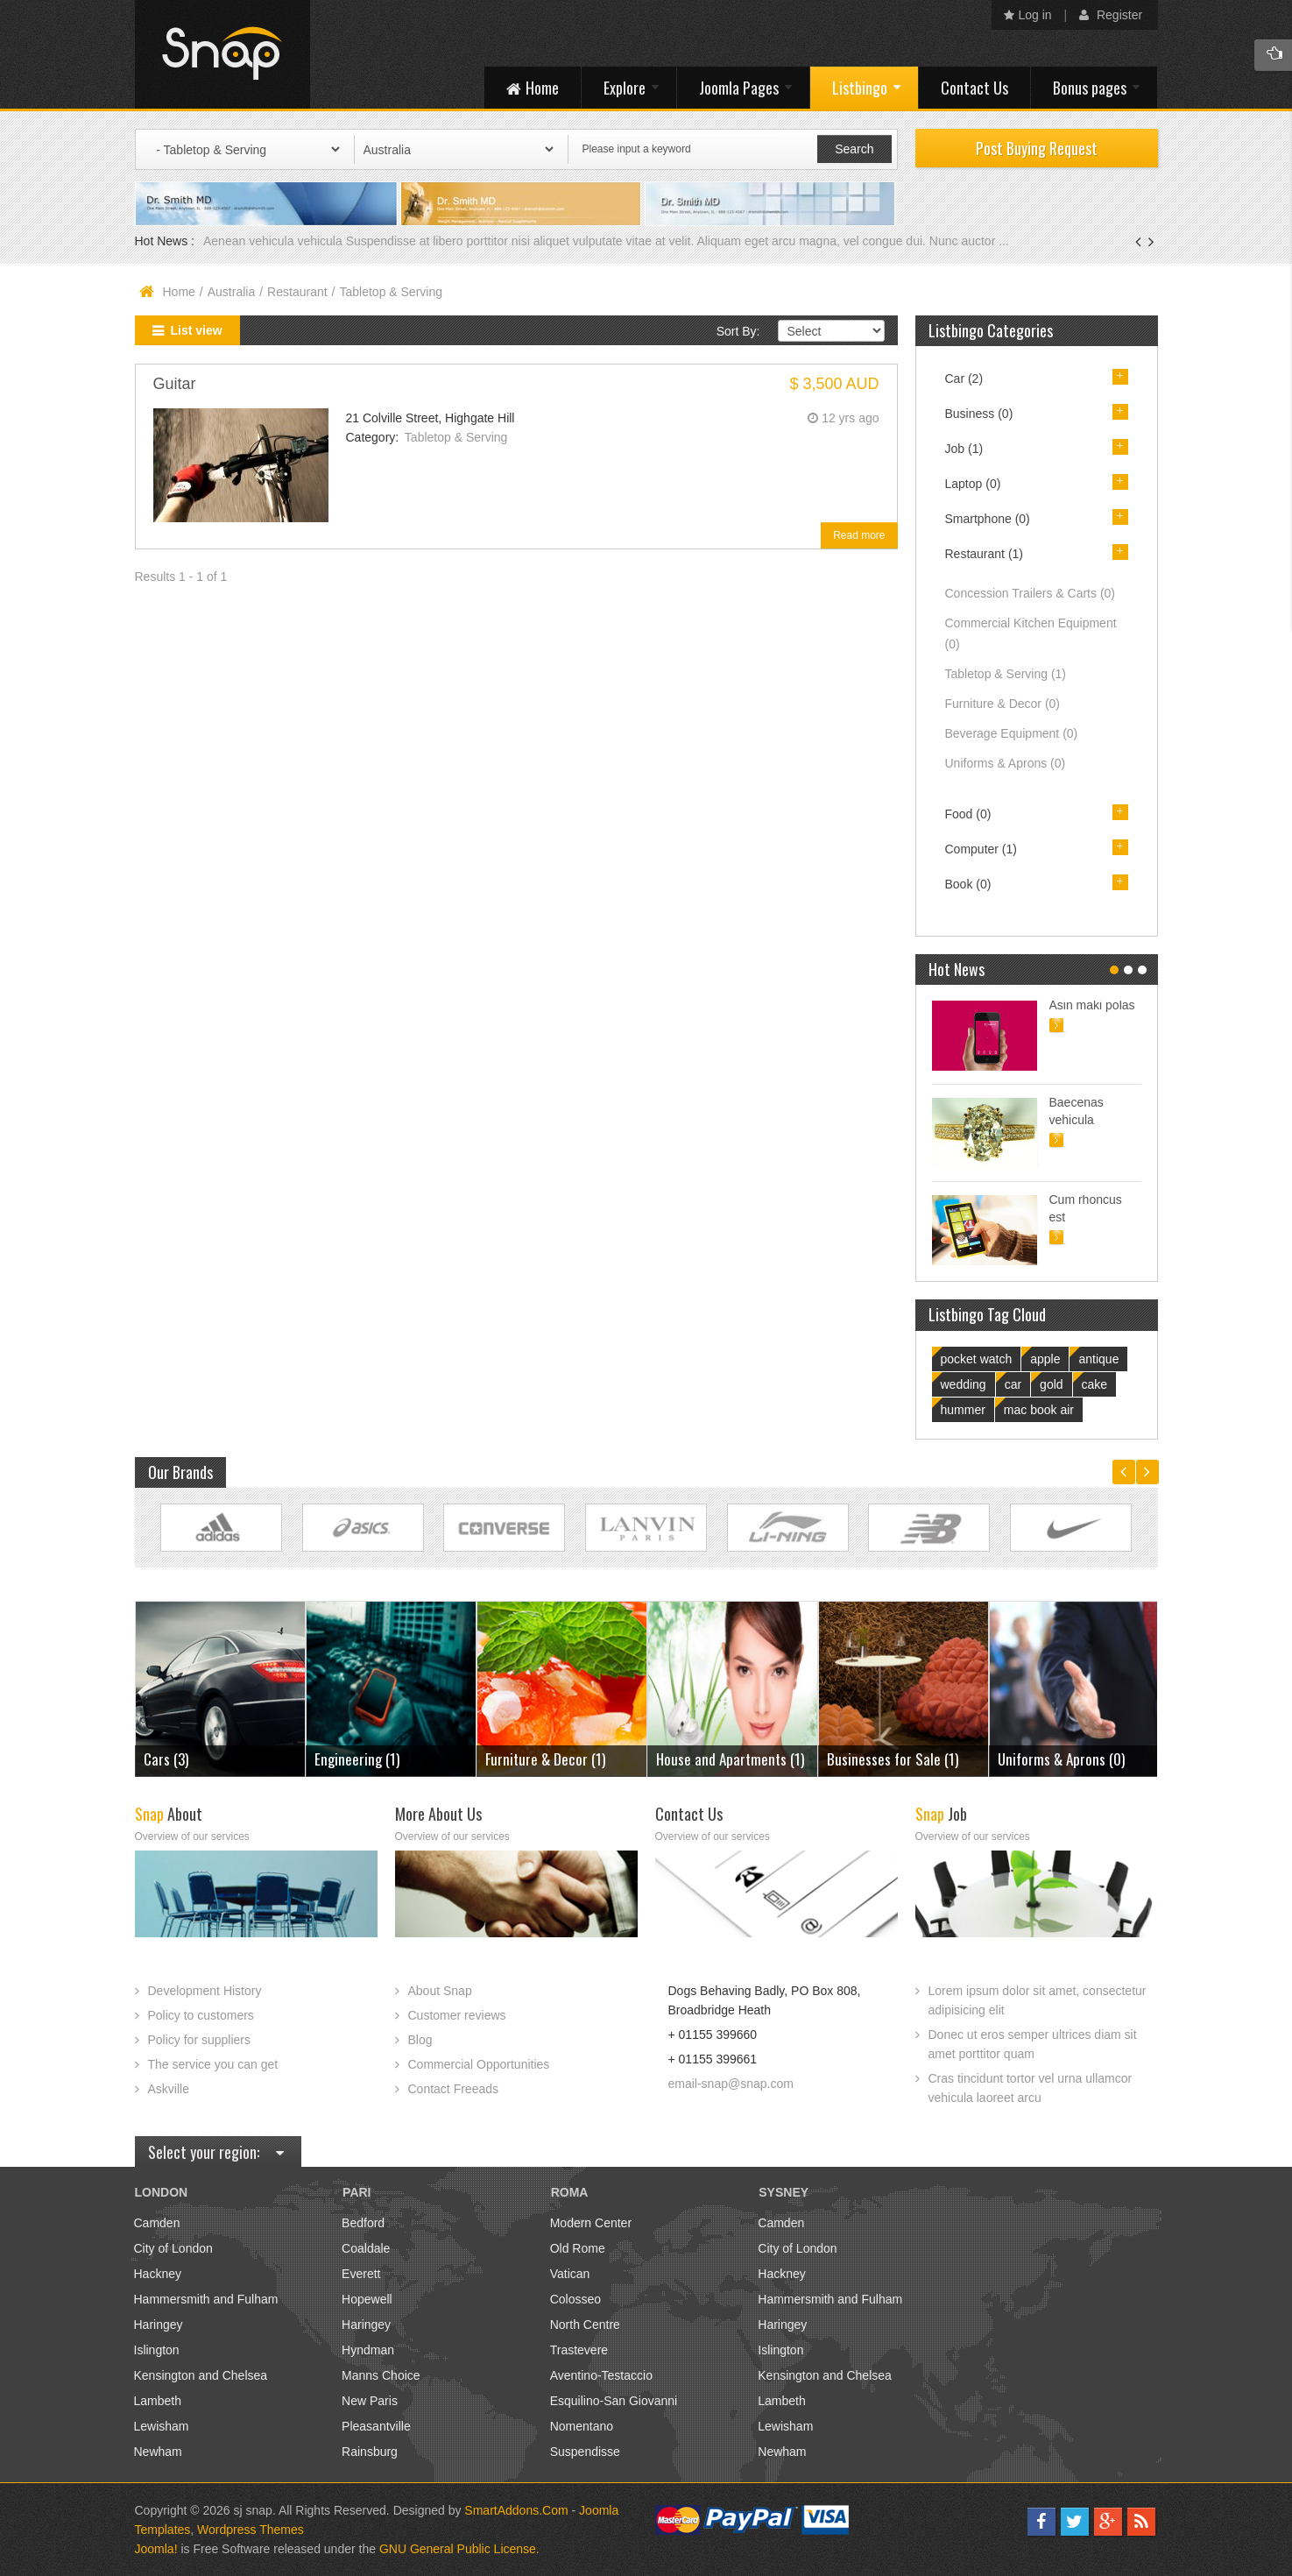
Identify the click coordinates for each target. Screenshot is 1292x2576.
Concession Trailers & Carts (1030, 593)
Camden (157, 2223)
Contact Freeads (453, 2089)
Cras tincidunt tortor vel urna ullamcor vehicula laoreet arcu (1030, 2088)
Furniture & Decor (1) (545, 1759)
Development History (205, 1991)
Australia (231, 292)
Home (179, 292)
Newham (158, 2452)
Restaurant (297, 292)
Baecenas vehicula (1076, 1111)
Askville (168, 2089)
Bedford (363, 2223)
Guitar (174, 384)
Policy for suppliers (199, 2040)
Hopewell (367, 2299)
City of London (173, 2248)
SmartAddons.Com (516, 2510)
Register (1110, 15)
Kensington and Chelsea (201, 2375)
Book (968, 884)
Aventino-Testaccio (601, 2375)
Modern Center (591, 2223)
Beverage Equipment (1011, 733)
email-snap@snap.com (731, 2084)
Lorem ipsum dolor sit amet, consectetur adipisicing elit (1037, 2000)
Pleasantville (376, 2426)
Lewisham (161, 2426)
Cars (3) (166, 1759)
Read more (859, 535)
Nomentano (581, 2426)
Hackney (157, 2274)
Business (979, 414)
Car (964, 379)
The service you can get (213, 2064)
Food (968, 814)
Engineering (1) (356, 1759)
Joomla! (156, 2549)
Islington (157, 2350)
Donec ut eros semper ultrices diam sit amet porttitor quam (1032, 2044)
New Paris (370, 2401)
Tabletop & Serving (456, 437)
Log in (1028, 15)
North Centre (585, 2325)
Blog (420, 2040)
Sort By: (738, 331)
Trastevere (579, 2350)
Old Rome (577, 2248)
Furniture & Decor (1003, 704)
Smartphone (987, 519)
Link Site (221, 1528)
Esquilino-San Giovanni (614, 2401)
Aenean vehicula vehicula (274, 241)
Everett (361, 2274)
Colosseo (575, 2299)
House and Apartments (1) (730, 1759)
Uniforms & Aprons (1005, 763)
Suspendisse (585, 2452)
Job (964, 449)
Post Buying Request (1037, 148)
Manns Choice (381, 2375)
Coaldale (366, 2248)
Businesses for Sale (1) (892, 1759)
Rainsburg (370, 2452)
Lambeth (157, 2401)
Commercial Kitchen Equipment (1031, 633)
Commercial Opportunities (479, 2064)
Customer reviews (457, 2015)
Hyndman (368, 2350)
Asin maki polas (1092, 1005)
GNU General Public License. (459, 2549)
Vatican (570, 2274)
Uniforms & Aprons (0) (1061, 1759)
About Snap (440, 1991)
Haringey (158, 2325)
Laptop (973, 484)
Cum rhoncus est (1085, 1208)
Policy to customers (201, 2015)
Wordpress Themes (250, 2530)
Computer (981, 849)
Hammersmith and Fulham (206, 2299)
